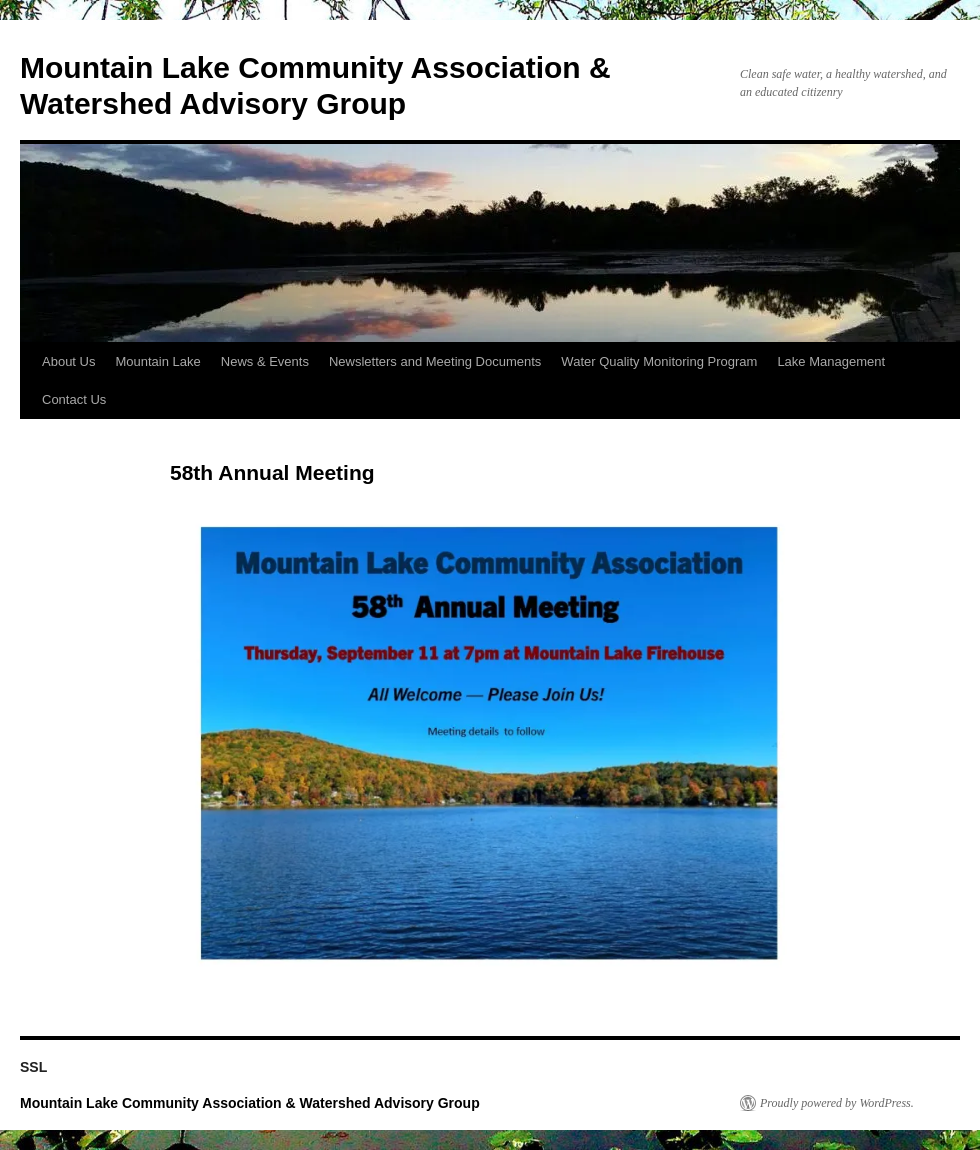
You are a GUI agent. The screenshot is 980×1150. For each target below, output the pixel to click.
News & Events (265, 361)
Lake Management (831, 361)
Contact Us (74, 399)
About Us (68, 361)
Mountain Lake (157, 361)
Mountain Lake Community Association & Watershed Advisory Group (250, 1103)
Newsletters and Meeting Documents (435, 361)
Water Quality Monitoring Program (659, 361)
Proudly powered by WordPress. (837, 1103)
